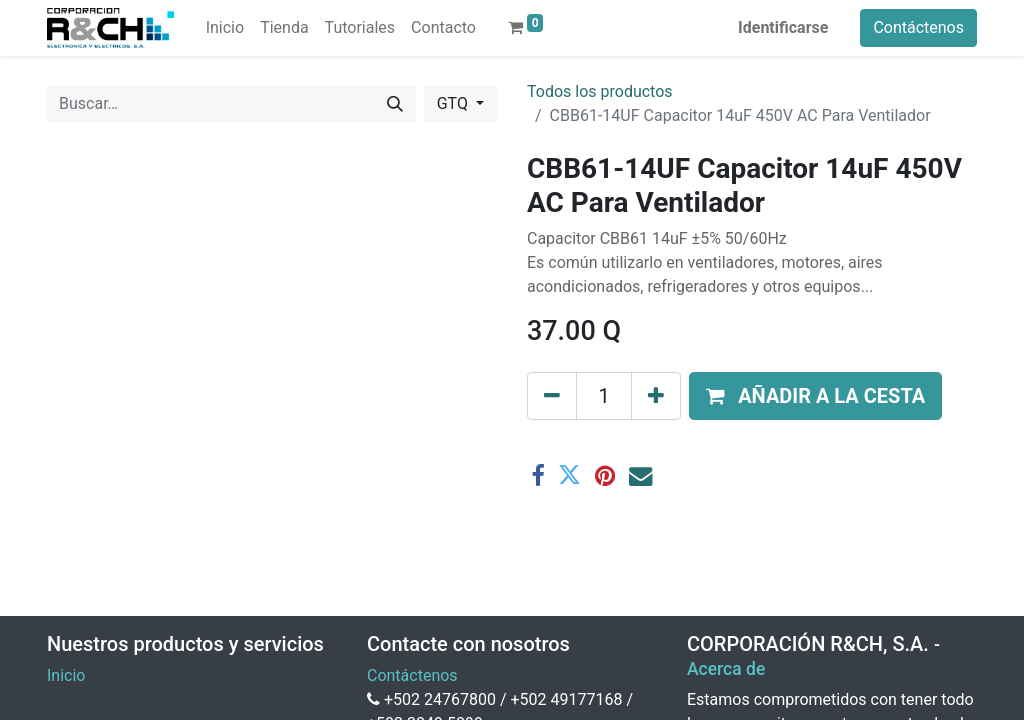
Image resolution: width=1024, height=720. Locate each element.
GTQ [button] (454, 103)
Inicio (66, 675)
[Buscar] (395, 104)
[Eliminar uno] (552, 396)
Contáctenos (918, 27)
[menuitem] (225, 28)
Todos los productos (600, 91)
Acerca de (726, 669)
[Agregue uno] (656, 396)
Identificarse (783, 27)
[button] (815, 396)
